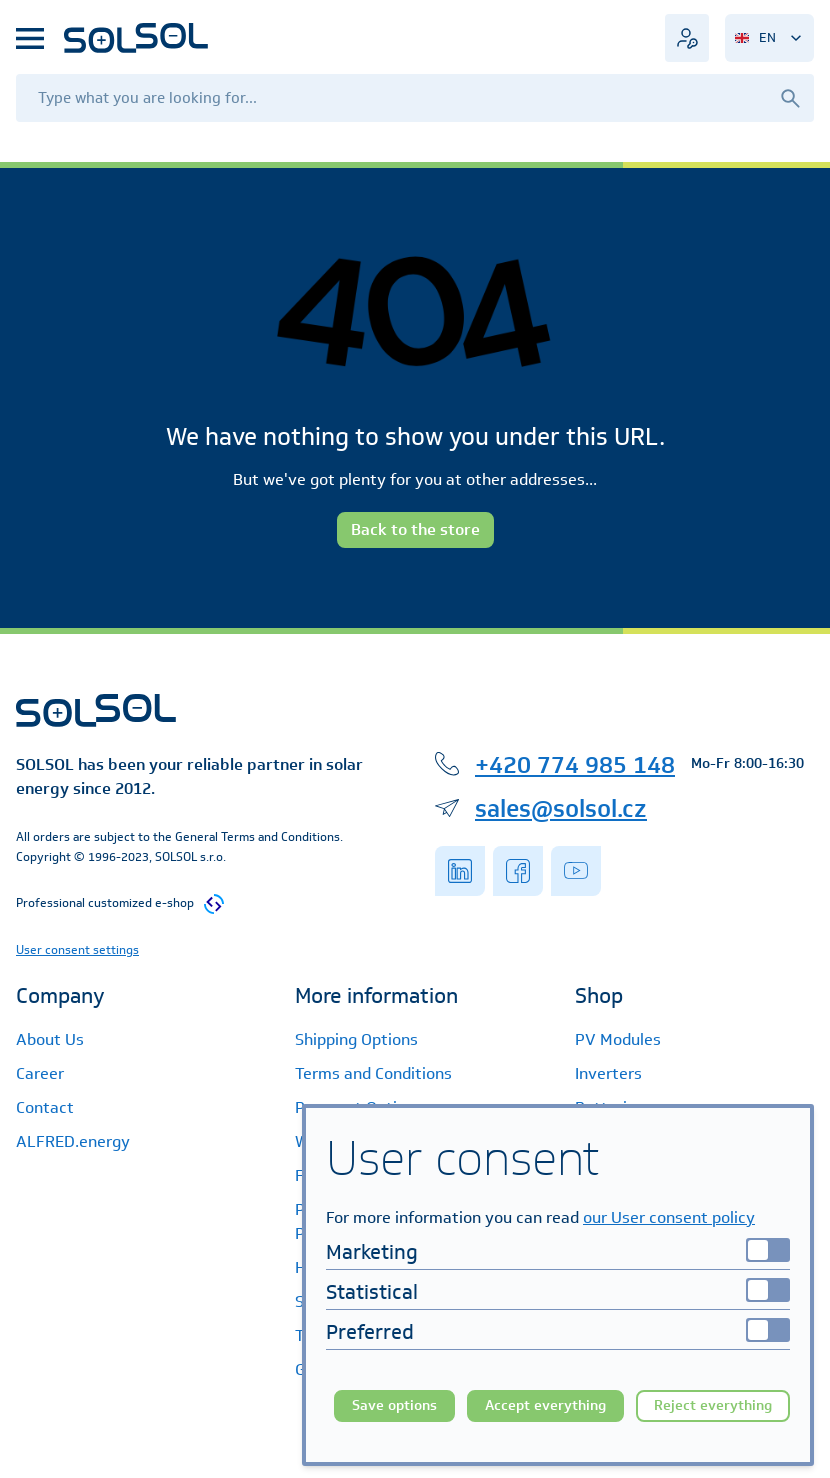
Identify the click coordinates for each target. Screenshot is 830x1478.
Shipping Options (356, 1039)
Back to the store (415, 529)
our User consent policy (669, 1217)
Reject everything (713, 1405)
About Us (50, 1039)
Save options (394, 1405)
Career (40, 1073)
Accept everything (545, 1405)
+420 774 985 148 (575, 764)
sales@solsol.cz (561, 808)
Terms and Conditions (373, 1073)
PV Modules (618, 1039)
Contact (45, 1107)
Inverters (608, 1073)
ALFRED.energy (73, 1141)
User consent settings (77, 949)
